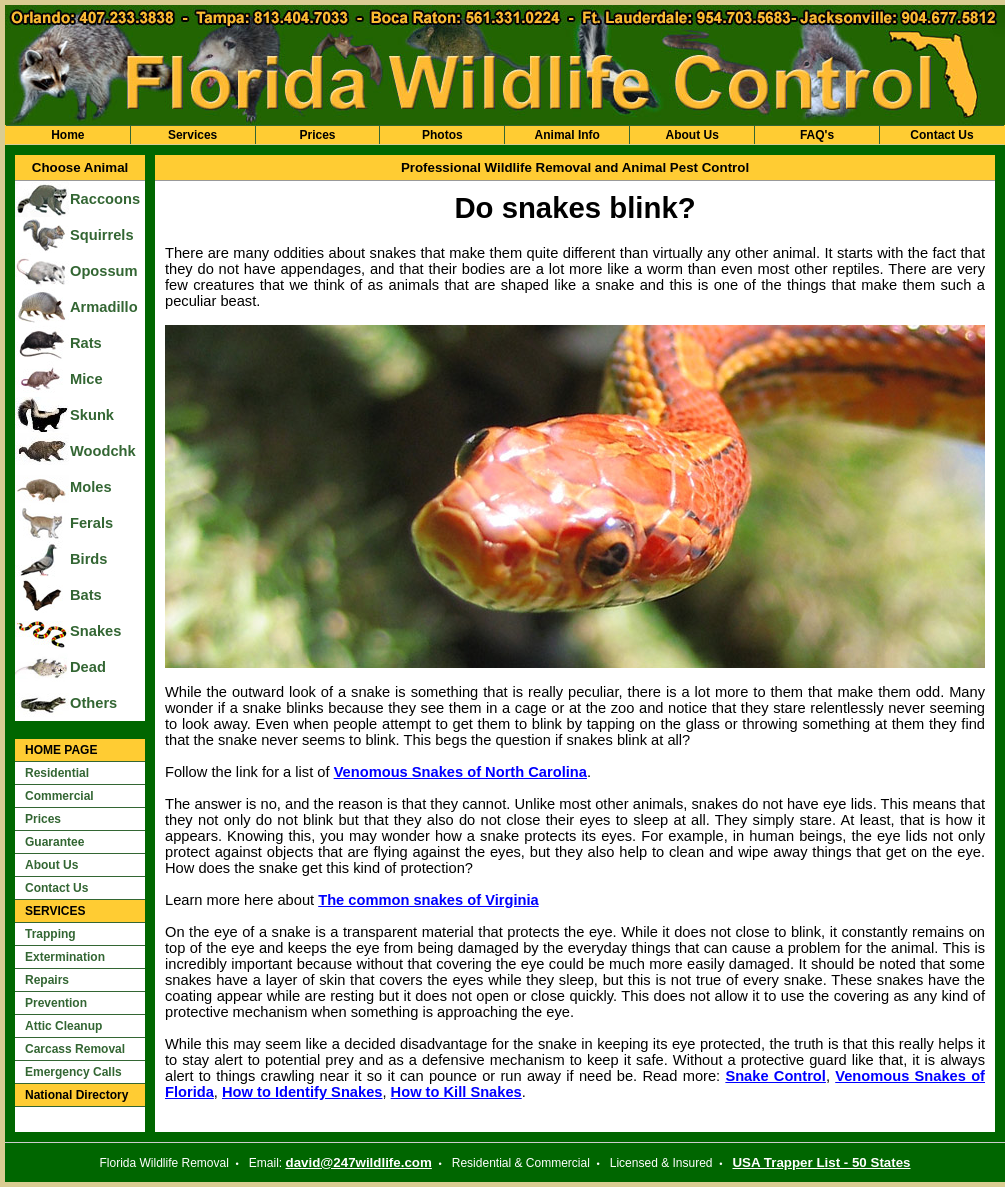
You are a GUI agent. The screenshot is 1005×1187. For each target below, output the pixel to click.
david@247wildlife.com (359, 1162)
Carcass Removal (75, 1049)
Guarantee (54, 842)
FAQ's (817, 135)
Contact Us (941, 135)
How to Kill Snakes (456, 1092)
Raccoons (105, 199)
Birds (88, 559)
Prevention (56, 1003)
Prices (317, 135)
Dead (88, 667)
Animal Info (567, 135)
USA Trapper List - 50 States (821, 1162)
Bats (86, 595)
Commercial (59, 796)
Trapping (50, 934)
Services (192, 135)
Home (67, 135)
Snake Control (775, 1076)
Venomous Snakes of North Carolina (460, 772)
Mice (86, 379)
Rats (86, 343)
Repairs (47, 980)
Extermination (65, 957)
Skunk (92, 415)
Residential (57, 773)
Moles (91, 487)
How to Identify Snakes (302, 1092)
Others (93, 703)
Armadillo (104, 307)
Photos (442, 135)
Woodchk (103, 451)
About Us (691, 135)
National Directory (76, 1095)
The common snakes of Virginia (428, 900)
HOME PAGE (61, 750)
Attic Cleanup (63, 1026)
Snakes (95, 631)
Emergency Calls (73, 1072)
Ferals (91, 523)
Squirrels (102, 235)
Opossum (104, 271)
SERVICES (55, 911)
